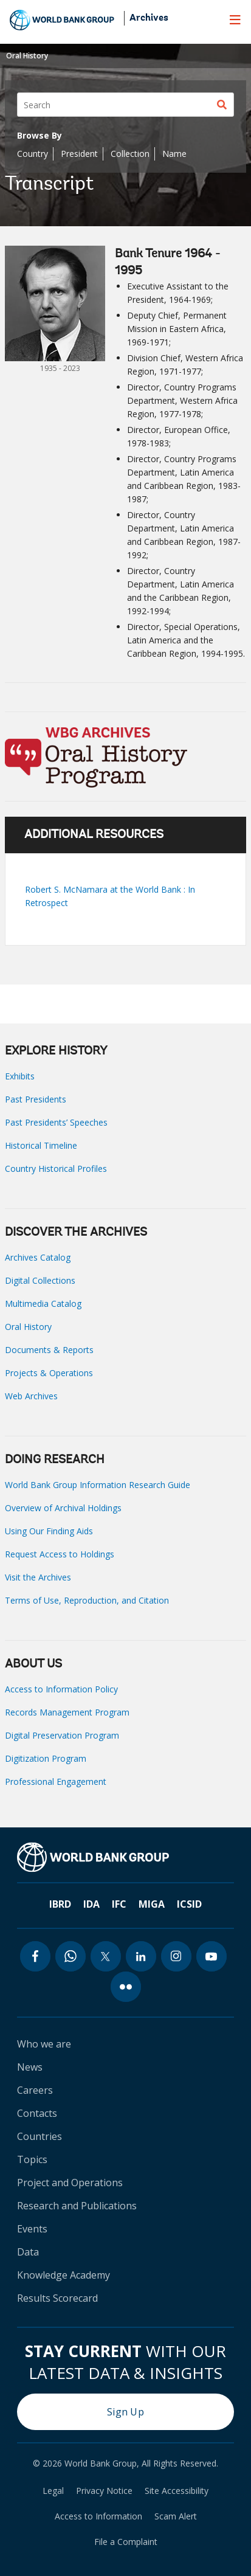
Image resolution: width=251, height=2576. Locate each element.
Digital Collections (40, 1280)
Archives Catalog (37, 1257)
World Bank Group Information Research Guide (97, 1485)
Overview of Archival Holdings (63, 1508)
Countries (39, 2136)
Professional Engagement (55, 1781)
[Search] (125, 104)
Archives (148, 18)
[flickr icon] (126, 1987)
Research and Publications (77, 2205)
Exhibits (20, 1076)
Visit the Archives (38, 1577)
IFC (119, 1904)
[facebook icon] (35, 1956)
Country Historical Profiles (56, 1168)
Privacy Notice (104, 2491)
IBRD (60, 1904)
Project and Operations (70, 2182)
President (79, 153)
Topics (32, 2159)
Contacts (37, 2113)
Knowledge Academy (63, 2275)
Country (32, 153)
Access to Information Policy (61, 1689)
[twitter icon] (106, 1956)
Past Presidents (35, 1099)
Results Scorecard (57, 2298)
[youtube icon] (211, 1956)
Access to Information (98, 2516)
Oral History (27, 55)
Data (28, 2252)
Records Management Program (67, 1712)
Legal (53, 2491)
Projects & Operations (49, 1373)
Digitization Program (45, 1758)
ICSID (189, 1904)
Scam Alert (175, 2516)
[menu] (235, 19)
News (30, 2067)
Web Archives (31, 1396)
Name (174, 153)
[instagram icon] (176, 1956)
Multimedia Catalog (43, 1303)
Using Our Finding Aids (49, 1531)
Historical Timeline (41, 1145)
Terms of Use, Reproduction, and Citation (87, 1600)
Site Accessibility (176, 2491)
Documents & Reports (49, 1350)
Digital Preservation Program (62, 1735)
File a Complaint (125, 2542)
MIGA (152, 1904)
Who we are (44, 2044)
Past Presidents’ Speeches (56, 1122)
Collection (130, 153)
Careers (35, 2090)
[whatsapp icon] (70, 1956)
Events (32, 2228)
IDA (91, 1904)
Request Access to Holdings (59, 1554)
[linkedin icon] (141, 1956)
